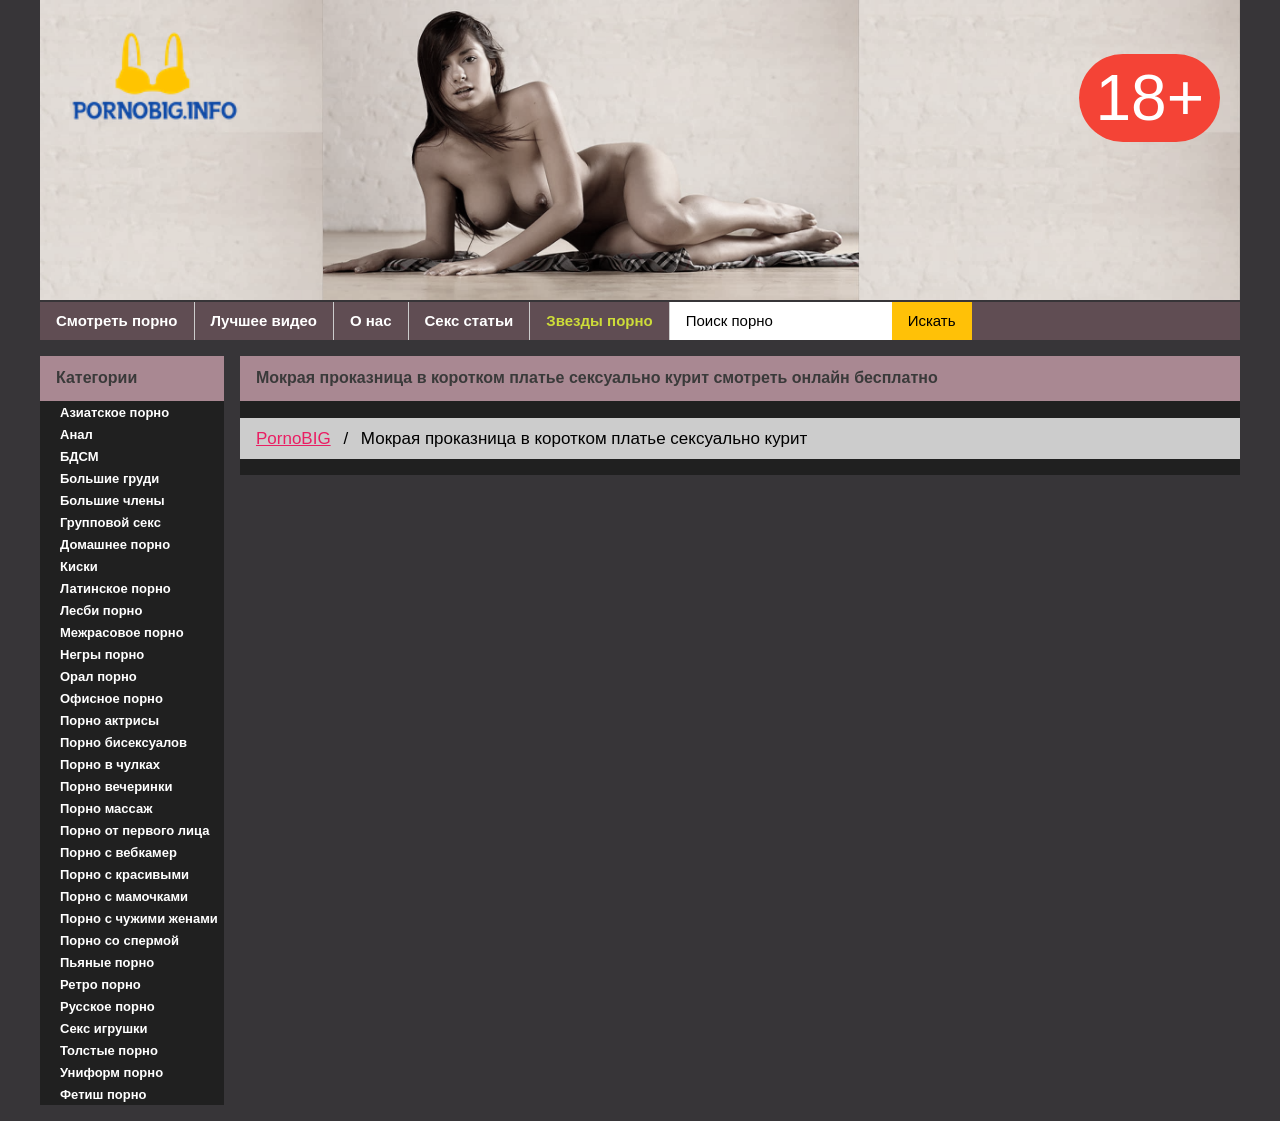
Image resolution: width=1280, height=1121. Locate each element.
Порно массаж (106, 808)
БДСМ (79, 456)
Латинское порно (115, 588)
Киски (79, 566)
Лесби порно (101, 610)
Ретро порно (100, 984)
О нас (371, 320)
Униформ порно (111, 1072)
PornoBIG (293, 438)
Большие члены (112, 500)
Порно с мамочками (124, 896)
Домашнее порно (115, 544)
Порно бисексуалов (123, 742)
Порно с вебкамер (118, 852)
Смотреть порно (117, 320)
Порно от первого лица (134, 830)
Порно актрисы (109, 720)
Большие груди (109, 478)
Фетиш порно (103, 1094)
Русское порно (107, 1006)
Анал (76, 434)
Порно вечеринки (116, 786)
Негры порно (102, 654)
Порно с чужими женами (139, 918)
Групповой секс (110, 522)
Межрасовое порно (122, 632)
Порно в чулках (110, 764)
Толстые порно (109, 1050)
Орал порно (98, 676)
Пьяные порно (107, 962)
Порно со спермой (119, 940)
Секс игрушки (104, 1028)
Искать (932, 320)
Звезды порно (599, 320)
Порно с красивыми (124, 874)
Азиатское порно (114, 412)
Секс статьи (469, 320)
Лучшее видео (264, 320)
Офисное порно (111, 698)
